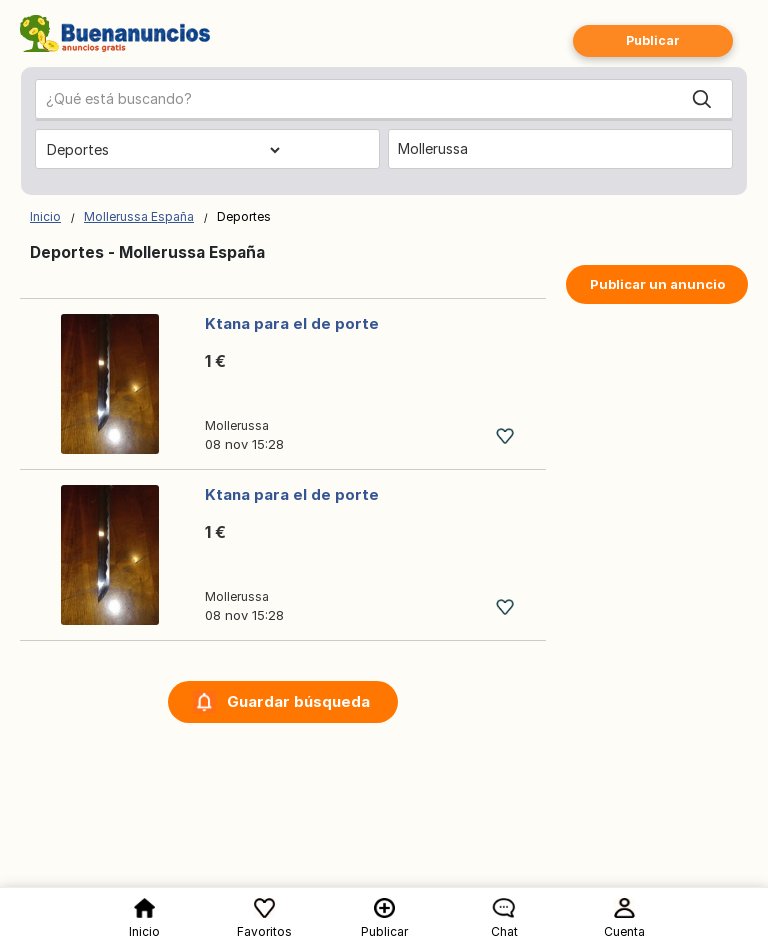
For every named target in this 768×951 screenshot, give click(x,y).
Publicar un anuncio (657, 284)
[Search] (702, 99)
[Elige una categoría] (163, 150)
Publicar (653, 40)
